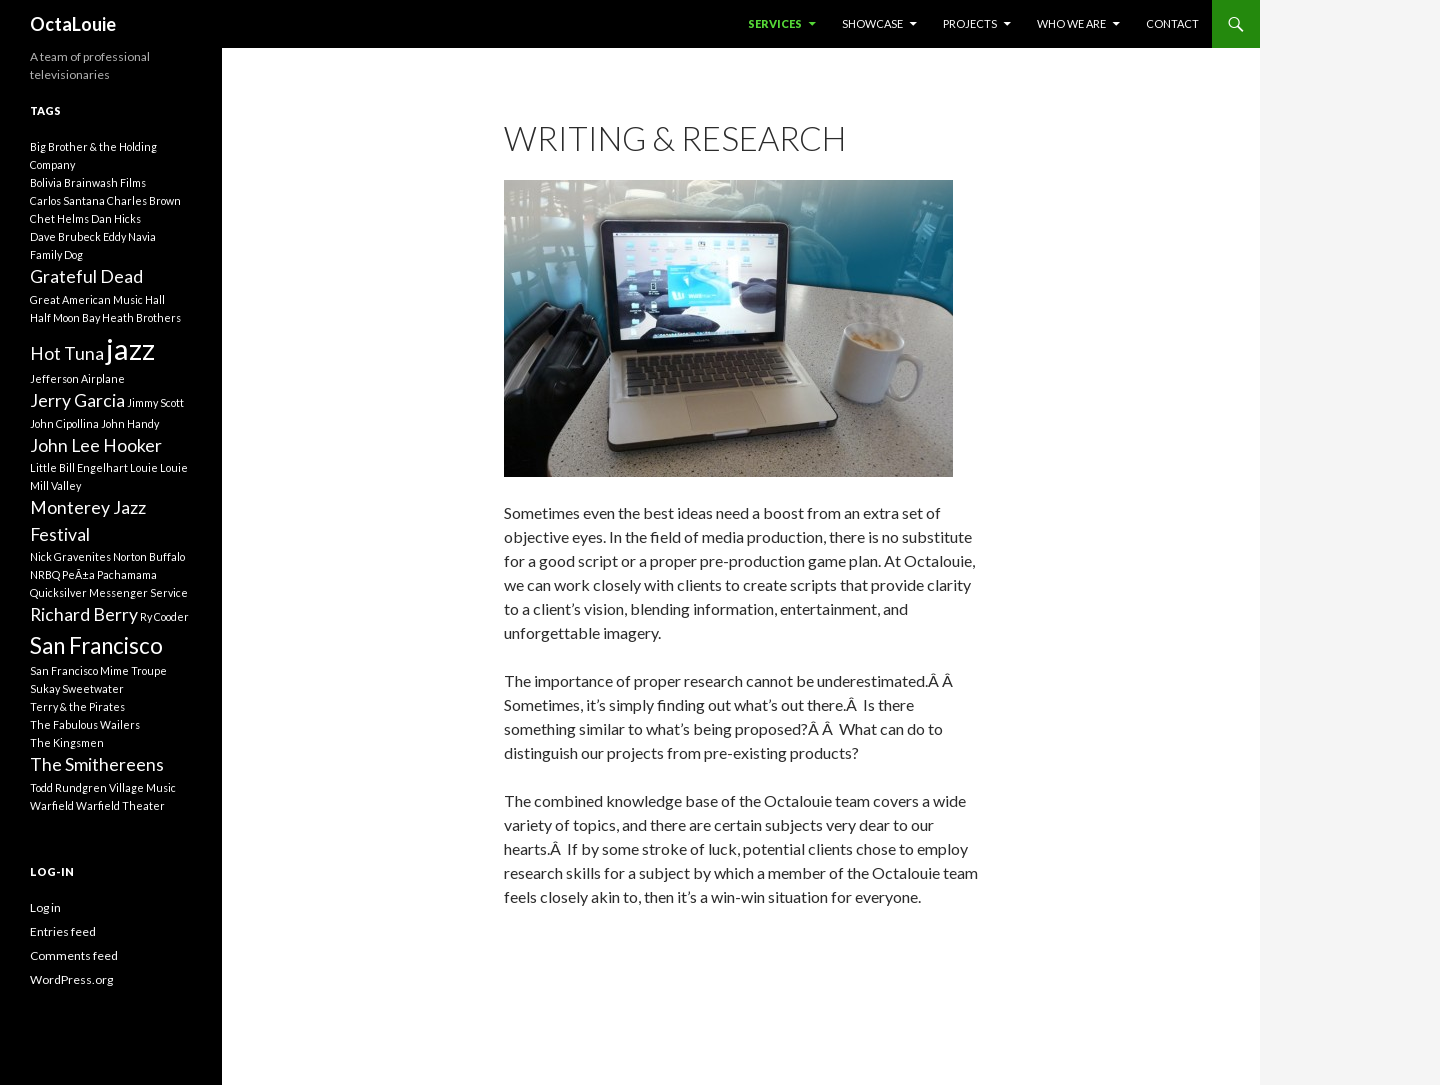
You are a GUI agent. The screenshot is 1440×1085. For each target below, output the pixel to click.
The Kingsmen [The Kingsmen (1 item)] (67, 742)
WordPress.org (71, 979)
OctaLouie (73, 24)
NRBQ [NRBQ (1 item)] (45, 574)
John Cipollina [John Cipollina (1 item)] (64, 423)
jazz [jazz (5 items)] (130, 348)
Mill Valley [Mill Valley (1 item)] (55, 485)
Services (775, 23)
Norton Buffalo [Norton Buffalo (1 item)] (149, 556)
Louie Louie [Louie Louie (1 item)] (159, 467)
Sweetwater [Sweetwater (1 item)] (93, 688)
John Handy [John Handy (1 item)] (130, 423)
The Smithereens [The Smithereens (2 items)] (97, 764)
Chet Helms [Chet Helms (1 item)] (59, 218)
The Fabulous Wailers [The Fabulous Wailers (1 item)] (85, 724)
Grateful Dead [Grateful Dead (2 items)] (86, 276)
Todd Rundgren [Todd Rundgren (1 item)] (68, 787)
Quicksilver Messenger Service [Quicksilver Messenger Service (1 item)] (109, 592)
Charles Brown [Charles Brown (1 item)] (144, 200)
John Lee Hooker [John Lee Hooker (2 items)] (96, 445)
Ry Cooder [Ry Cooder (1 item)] (164, 616)
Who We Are (1071, 23)
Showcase (872, 23)
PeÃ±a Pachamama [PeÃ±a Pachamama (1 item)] (109, 574)
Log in (45, 907)
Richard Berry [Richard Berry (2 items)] (84, 614)
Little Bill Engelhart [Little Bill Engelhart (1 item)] (79, 467)
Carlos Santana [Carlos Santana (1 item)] (67, 200)
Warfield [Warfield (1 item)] (52, 805)
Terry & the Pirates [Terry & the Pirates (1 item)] (77, 706)
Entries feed (63, 931)
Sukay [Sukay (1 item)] (45, 688)
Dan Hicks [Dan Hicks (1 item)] (116, 218)
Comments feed (74, 955)
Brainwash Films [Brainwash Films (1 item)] (105, 182)
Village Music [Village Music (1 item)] (142, 787)
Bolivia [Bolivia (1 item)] (46, 182)
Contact (1172, 23)
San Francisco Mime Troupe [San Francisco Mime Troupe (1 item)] (98, 670)
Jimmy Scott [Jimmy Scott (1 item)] (155, 402)
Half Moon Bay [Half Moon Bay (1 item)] (65, 317)
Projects (970, 23)
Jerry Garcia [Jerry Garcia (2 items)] (77, 400)
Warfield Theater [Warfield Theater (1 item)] (120, 805)
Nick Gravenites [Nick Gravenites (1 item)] (70, 556)
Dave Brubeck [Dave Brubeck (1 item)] (65, 236)
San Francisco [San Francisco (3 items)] (96, 645)
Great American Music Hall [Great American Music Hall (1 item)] (97, 299)
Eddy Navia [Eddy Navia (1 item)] (129, 236)
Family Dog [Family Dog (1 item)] (56, 254)
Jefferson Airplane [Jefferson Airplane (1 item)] (77, 378)
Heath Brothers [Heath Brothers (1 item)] (141, 317)
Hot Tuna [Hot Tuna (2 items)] (67, 353)
